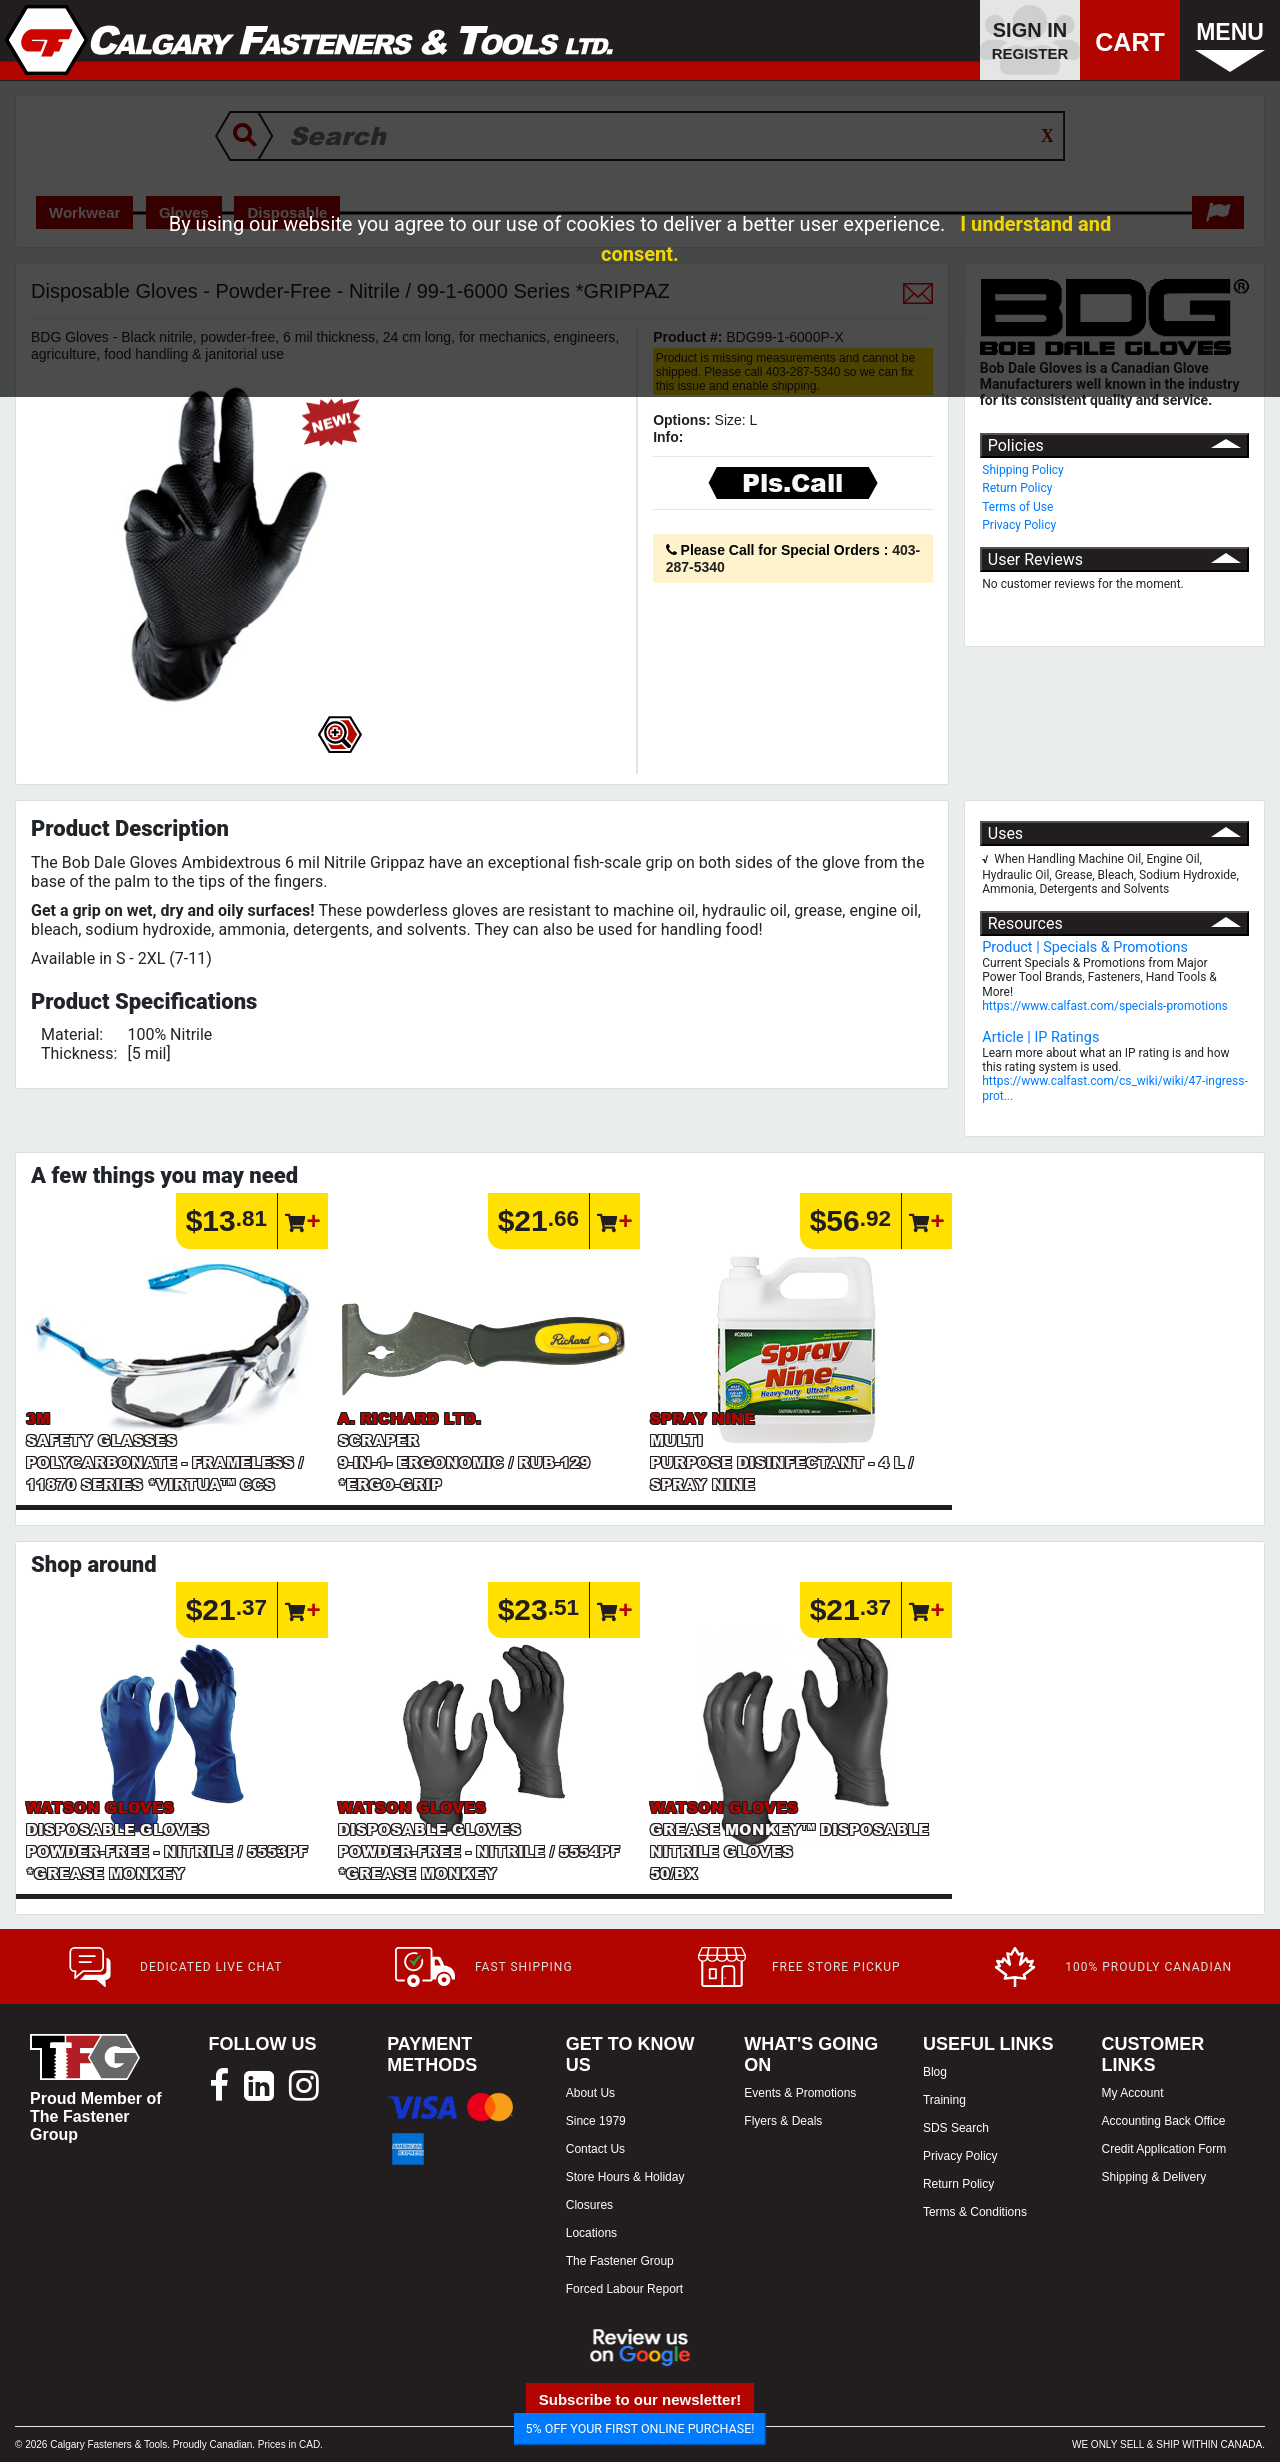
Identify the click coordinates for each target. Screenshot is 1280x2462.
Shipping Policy (1023, 470)
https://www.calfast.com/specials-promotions (1105, 1006)
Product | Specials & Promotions (1085, 947)
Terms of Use (1017, 507)
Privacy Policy (1019, 525)
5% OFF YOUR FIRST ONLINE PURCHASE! (640, 2428)
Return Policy (1017, 488)
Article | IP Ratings (1040, 1037)
